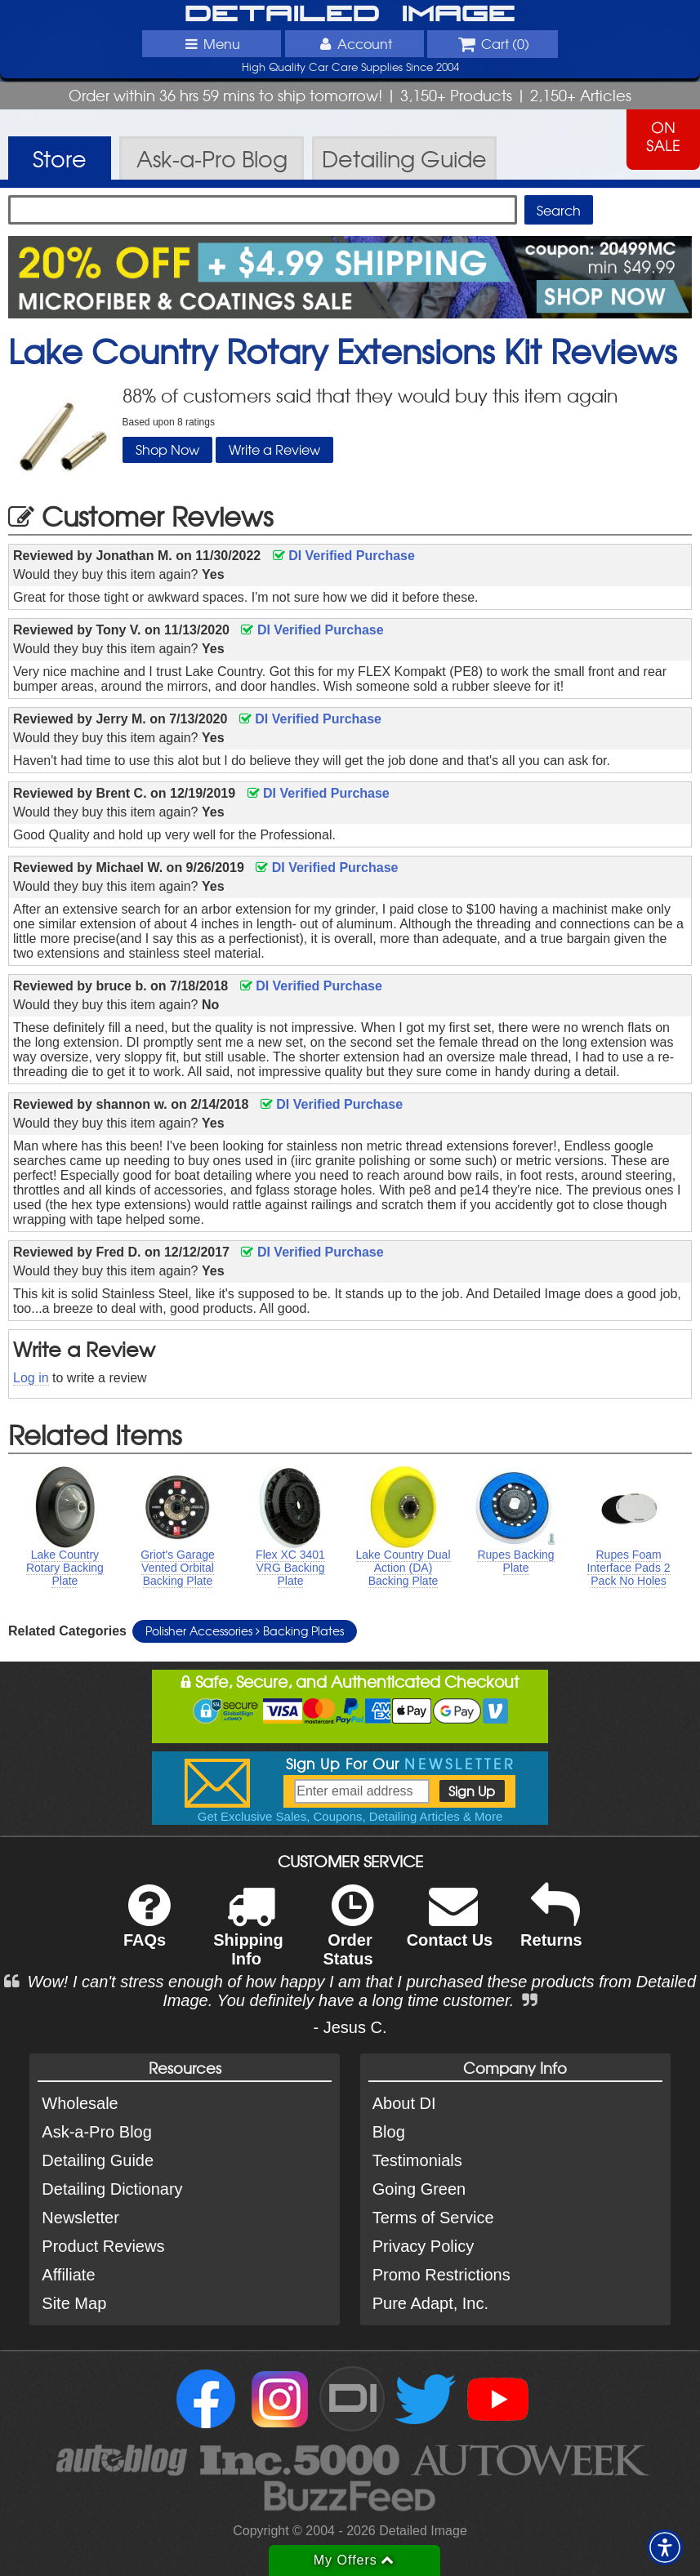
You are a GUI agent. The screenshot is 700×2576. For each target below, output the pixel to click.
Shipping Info (248, 1936)
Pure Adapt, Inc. (430, 2303)
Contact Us (450, 1926)
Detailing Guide (98, 2160)
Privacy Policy (423, 2246)
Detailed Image (350, 14)
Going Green (419, 2189)
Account (353, 43)
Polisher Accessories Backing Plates (244, 1630)
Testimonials (417, 2160)
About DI (404, 2103)
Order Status (347, 1936)
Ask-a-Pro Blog (97, 2132)
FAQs (146, 1926)
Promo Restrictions (441, 2275)
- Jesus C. (349, 2027)
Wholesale (80, 2103)
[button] (665, 2547)
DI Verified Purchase (344, 556)
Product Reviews (103, 2246)
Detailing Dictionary (112, 2189)
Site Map (74, 2303)
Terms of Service (433, 2218)
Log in (31, 1378)
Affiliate (68, 2275)
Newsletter (80, 2218)
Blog (388, 2132)
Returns (551, 1926)
